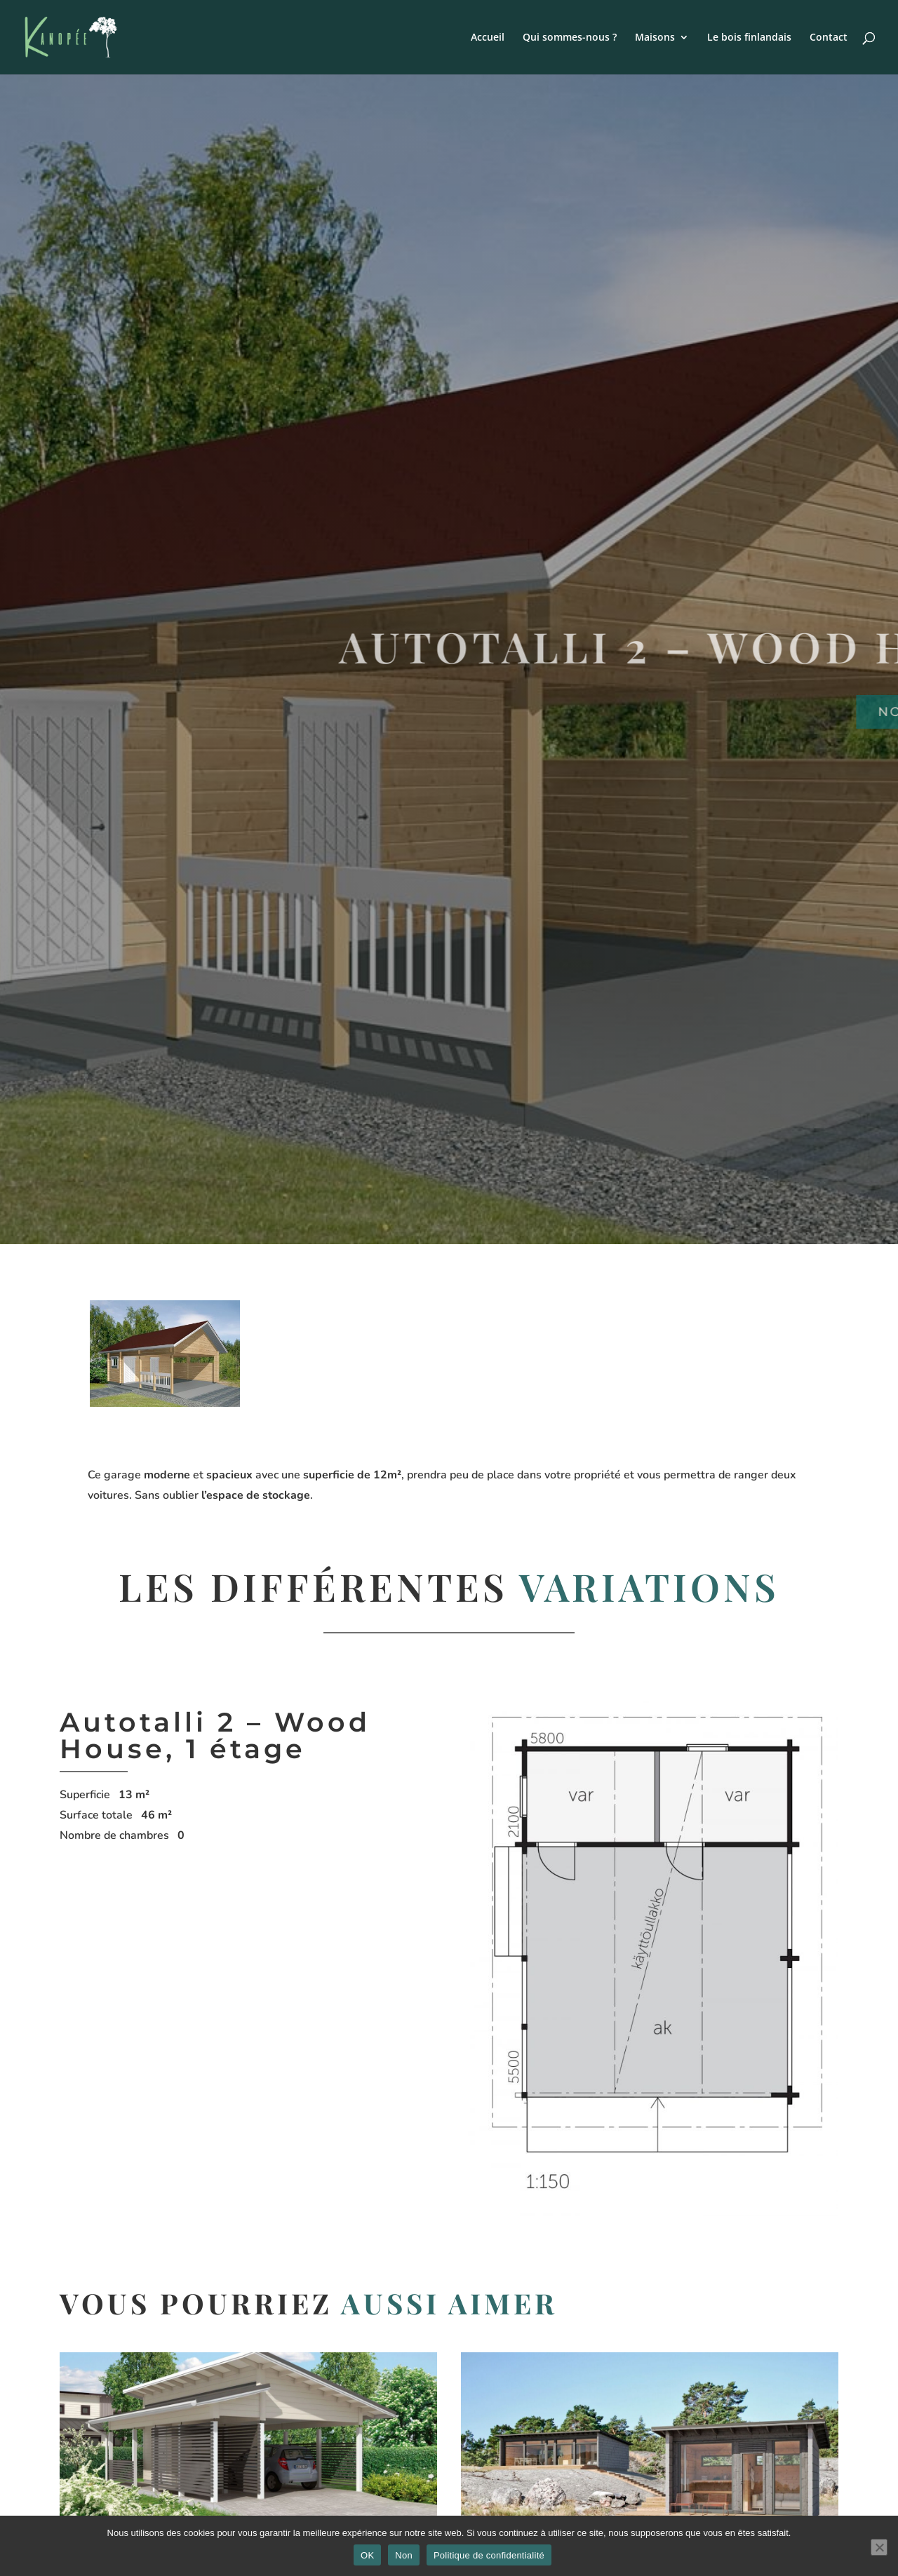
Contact (828, 37)
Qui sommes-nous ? (570, 37)
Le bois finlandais (749, 37)
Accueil (487, 37)
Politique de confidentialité (489, 2555)
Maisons (655, 37)
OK (367, 2555)
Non (404, 2555)
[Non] (879, 2547)
